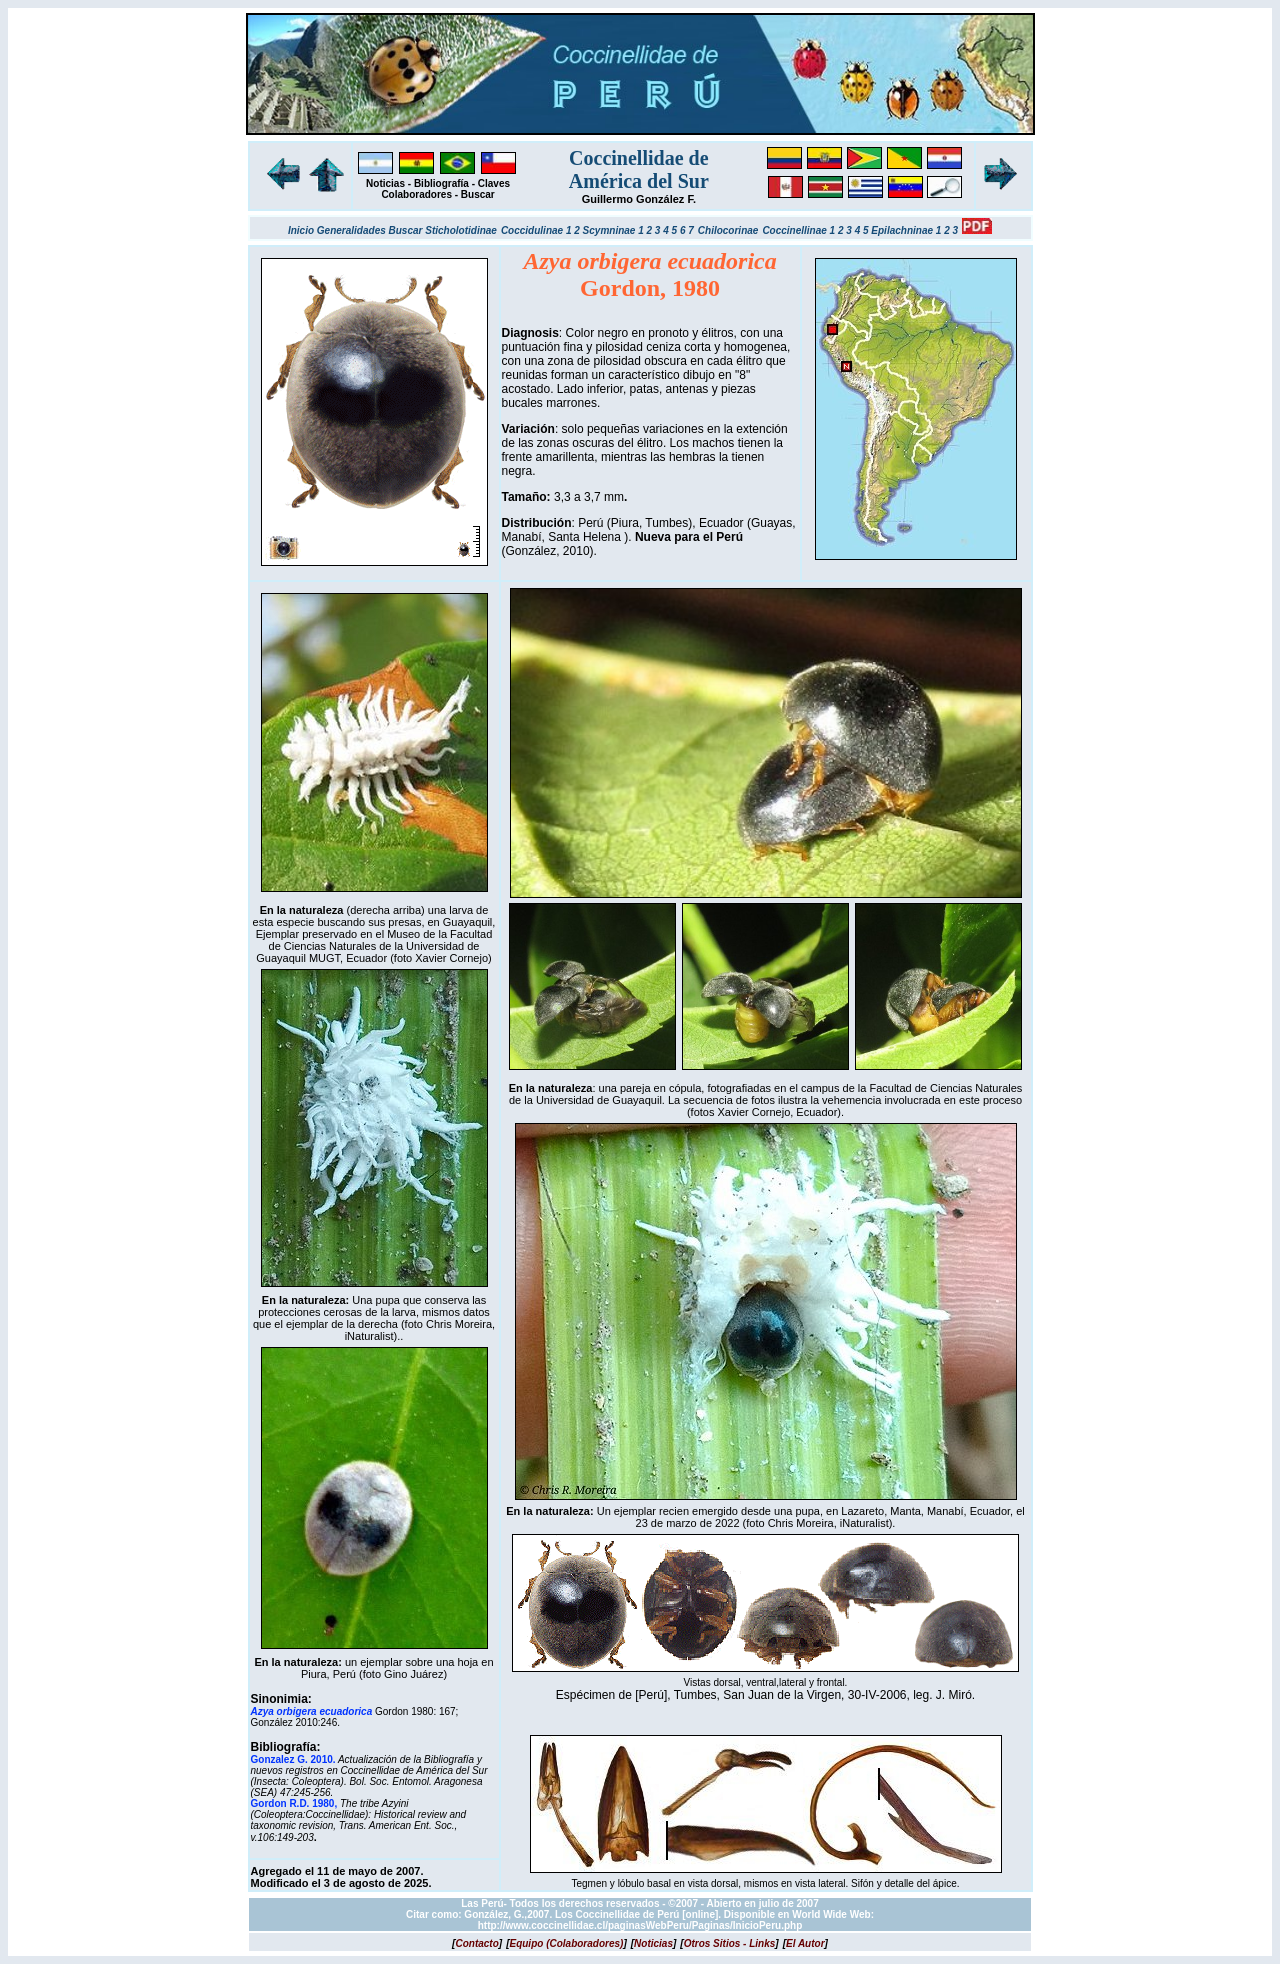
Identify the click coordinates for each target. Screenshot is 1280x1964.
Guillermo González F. (639, 199)
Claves (494, 183)
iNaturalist (369, 1336)
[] (477, 1943)
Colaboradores (416, 194)
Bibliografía (441, 183)
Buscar (478, 194)
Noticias (385, 183)
